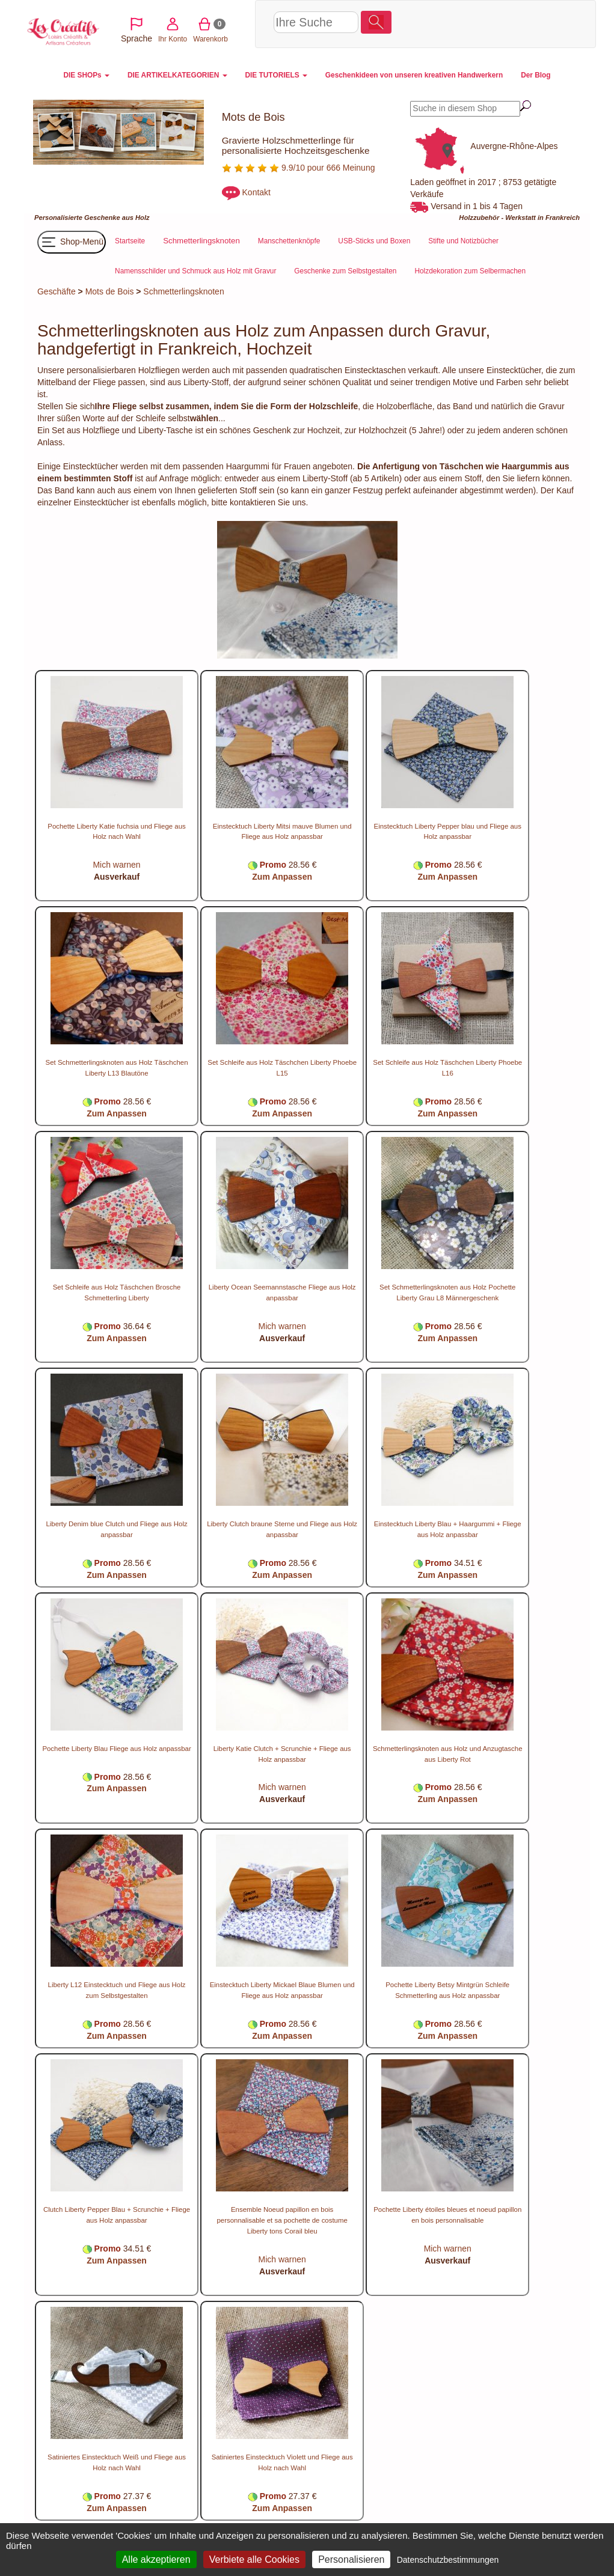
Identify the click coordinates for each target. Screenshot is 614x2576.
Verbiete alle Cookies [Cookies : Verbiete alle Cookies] (254, 2559)
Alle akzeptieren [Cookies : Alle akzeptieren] (156, 2559)
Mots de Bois (109, 291)
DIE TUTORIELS (276, 75)
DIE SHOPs (86, 75)
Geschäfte (56, 291)
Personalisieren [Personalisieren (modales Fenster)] (351, 2559)
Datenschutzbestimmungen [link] (448, 2560)
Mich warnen (116, 864)
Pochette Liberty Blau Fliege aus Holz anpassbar (116, 1748)
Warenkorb (504, 23)
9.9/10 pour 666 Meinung (298, 167)
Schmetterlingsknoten (183, 291)
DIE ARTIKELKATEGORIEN (177, 75)
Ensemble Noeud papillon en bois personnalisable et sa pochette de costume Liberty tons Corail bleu (281, 2220)
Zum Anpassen (282, 877)
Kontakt (256, 192)
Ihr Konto (466, 23)
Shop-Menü (71, 242)
